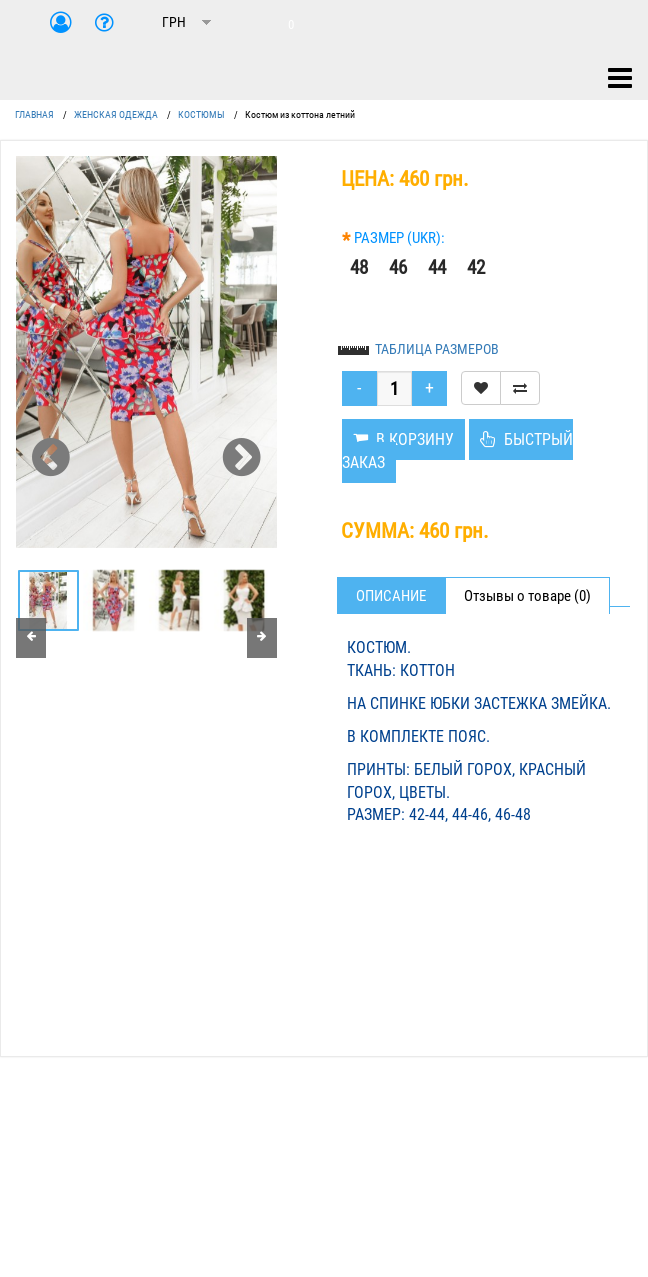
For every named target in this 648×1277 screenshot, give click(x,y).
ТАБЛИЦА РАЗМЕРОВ (437, 349)
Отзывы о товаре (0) (527, 596)
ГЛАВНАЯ (34, 114)
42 (476, 267)
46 (398, 267)
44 (437, 267)
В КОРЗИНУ (403, 439)
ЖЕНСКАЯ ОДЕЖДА (116, 114)
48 (359, 267)
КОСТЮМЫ (201, 114)
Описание (391, 596)
